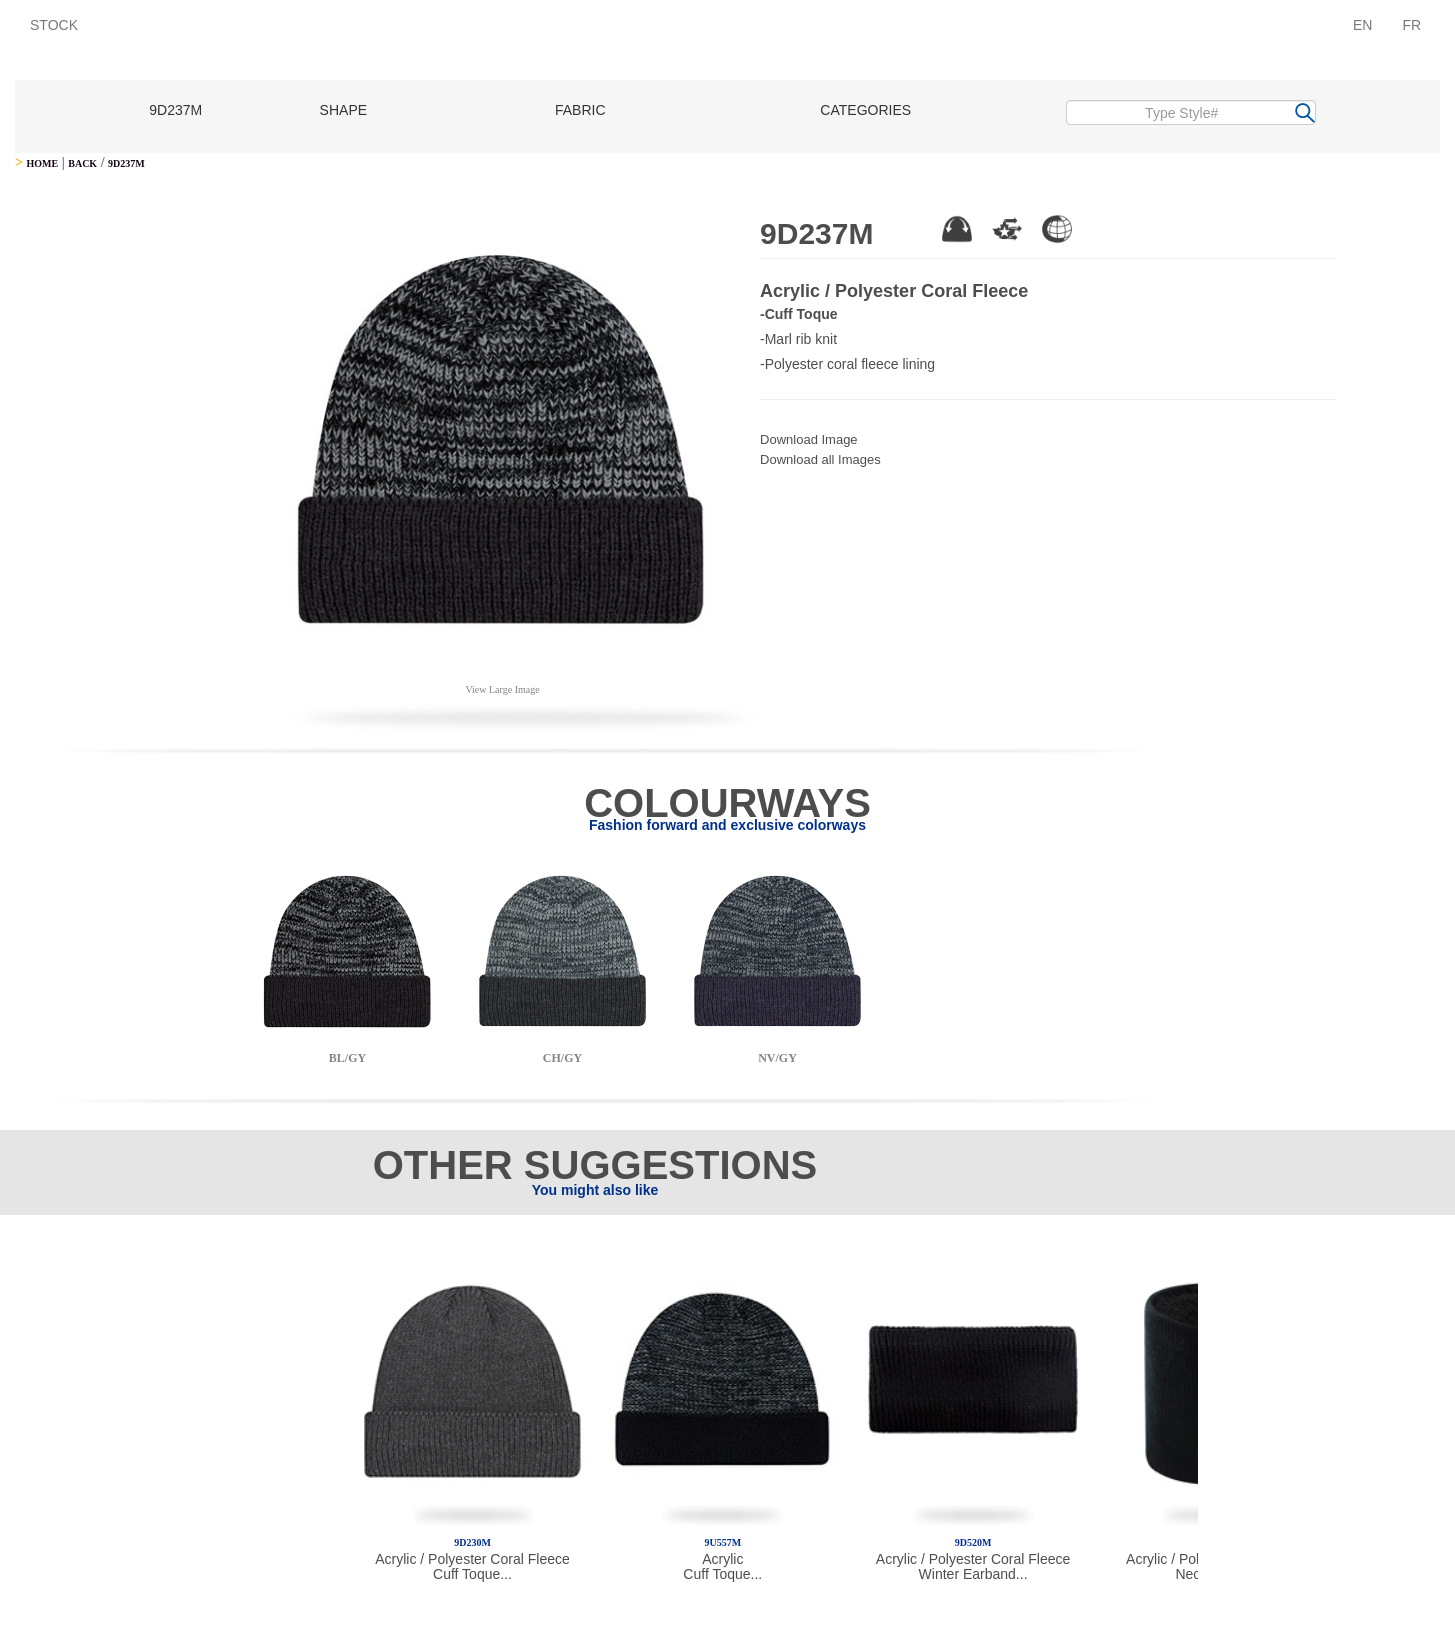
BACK (82, 163)
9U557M (722, 1542)
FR (1411, 25)
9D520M (973, 1542)
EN (1362, 25)
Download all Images (820, 459)
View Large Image (502, 689)
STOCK (54, 25)
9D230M (472, 1542)
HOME (42, 163)
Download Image (809, 439)
